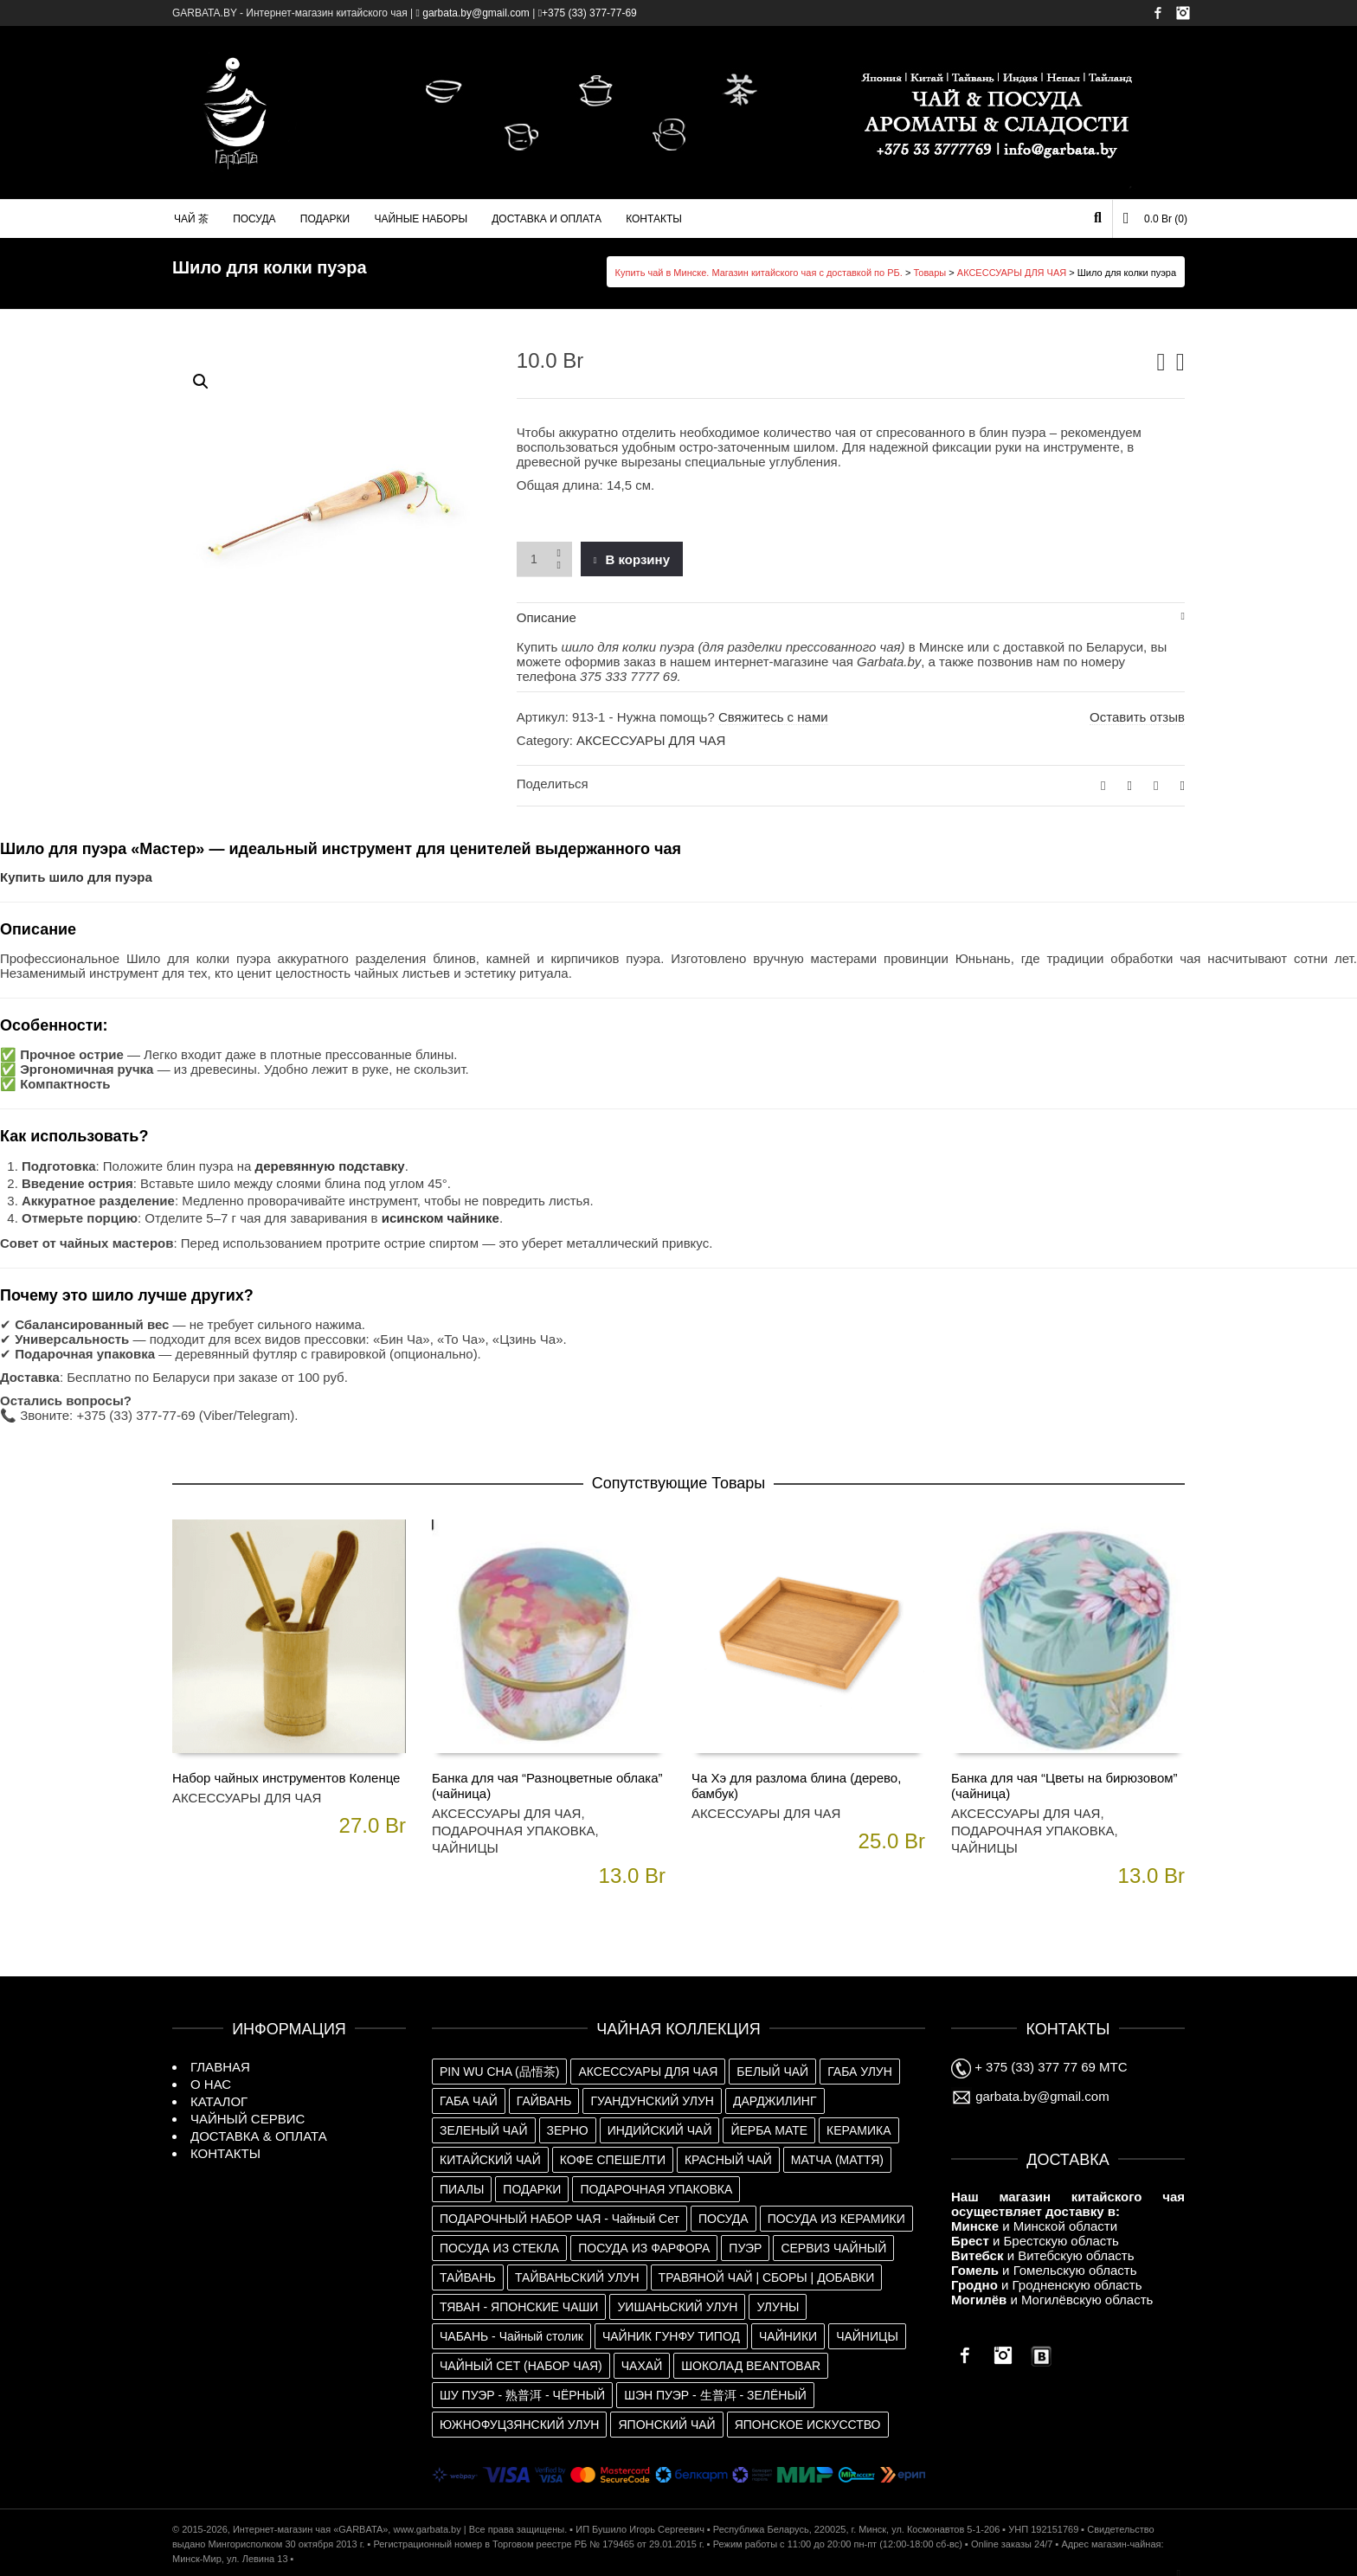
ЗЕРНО (567, 2130)
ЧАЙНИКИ (788, 2336)
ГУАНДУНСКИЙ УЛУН (652, 2101)
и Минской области (1034, 2226)
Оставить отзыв (1137, 717)
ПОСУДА (723, 2219)
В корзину (637, 559)
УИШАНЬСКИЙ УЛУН (677, 2307)
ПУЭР (745, 2248)
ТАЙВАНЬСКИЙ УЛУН (577, 2277)
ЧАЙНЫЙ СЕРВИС (247, 2118)
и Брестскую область (1035, 2240)
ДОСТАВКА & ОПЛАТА (258, 2136)
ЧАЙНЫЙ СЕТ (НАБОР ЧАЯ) (521, 2366)
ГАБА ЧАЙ (469, 2101)
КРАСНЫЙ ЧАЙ (728, 2160)
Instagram (1183, 13)
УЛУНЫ (777, 2307)
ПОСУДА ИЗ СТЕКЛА (499, 2248)
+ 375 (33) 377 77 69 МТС (1039, 2066)
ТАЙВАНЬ (468, 2277)
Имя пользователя (1142, 63)
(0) (1155, 217)
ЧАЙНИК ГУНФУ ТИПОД (671, 2336)
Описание (546, 617)
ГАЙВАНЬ (544, 2101)
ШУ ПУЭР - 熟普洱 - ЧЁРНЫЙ (522, 2395)
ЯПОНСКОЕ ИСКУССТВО (808, 2424)
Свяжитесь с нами (773, 717)
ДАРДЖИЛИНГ (775, 2101)
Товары (929, 272)
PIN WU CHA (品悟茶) (499, 2071)
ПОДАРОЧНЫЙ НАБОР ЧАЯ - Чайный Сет (559, 2219)
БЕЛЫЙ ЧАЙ (772, 2071)
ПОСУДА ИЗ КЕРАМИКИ (836, 2219)
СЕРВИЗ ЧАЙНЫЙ (833, 2248)
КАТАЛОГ (219, 2101)
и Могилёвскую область (1052, 2299)
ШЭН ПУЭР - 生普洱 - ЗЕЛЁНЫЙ (715, 2395)
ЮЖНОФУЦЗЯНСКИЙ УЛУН (519, 2424)
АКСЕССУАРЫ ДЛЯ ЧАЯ (1011, 272)
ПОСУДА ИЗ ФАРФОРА (644, 2248)
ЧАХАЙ (641, 2366)
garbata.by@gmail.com (1030, 2096)
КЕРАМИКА (858, 2130)
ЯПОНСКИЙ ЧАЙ (666, 2424)
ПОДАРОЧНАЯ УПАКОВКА (513, 1830)
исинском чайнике (440, 1218)
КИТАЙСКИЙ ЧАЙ (490, 2160)
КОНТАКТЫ (225, 2153)
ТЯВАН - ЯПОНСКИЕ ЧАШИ (519, 2307)
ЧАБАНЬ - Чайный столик (511, 2336)
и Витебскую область (1043, 2255)
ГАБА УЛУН (859, 2071)
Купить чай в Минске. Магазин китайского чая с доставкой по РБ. (759, 272)
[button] (200, 381)
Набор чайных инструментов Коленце (286, 1777)
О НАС (210, 2084)
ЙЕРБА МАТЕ (768, 2130)
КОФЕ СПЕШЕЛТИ (613, 2160)
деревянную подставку (330, 1166)
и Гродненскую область (1046, 2284)
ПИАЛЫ (462, 2189)
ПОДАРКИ (532, 2189)
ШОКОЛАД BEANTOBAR (750, 2366)
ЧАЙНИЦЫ (465, 1847)
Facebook (1158, 13)
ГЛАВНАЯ (220, 2066)
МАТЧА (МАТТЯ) (837, 2160)
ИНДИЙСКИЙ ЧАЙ (660, 2130)
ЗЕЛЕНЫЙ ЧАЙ (484, 2130)
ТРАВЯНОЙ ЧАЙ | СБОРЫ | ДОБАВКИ (767, 2277)
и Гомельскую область (1044, 2270)
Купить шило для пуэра (76, 877)
